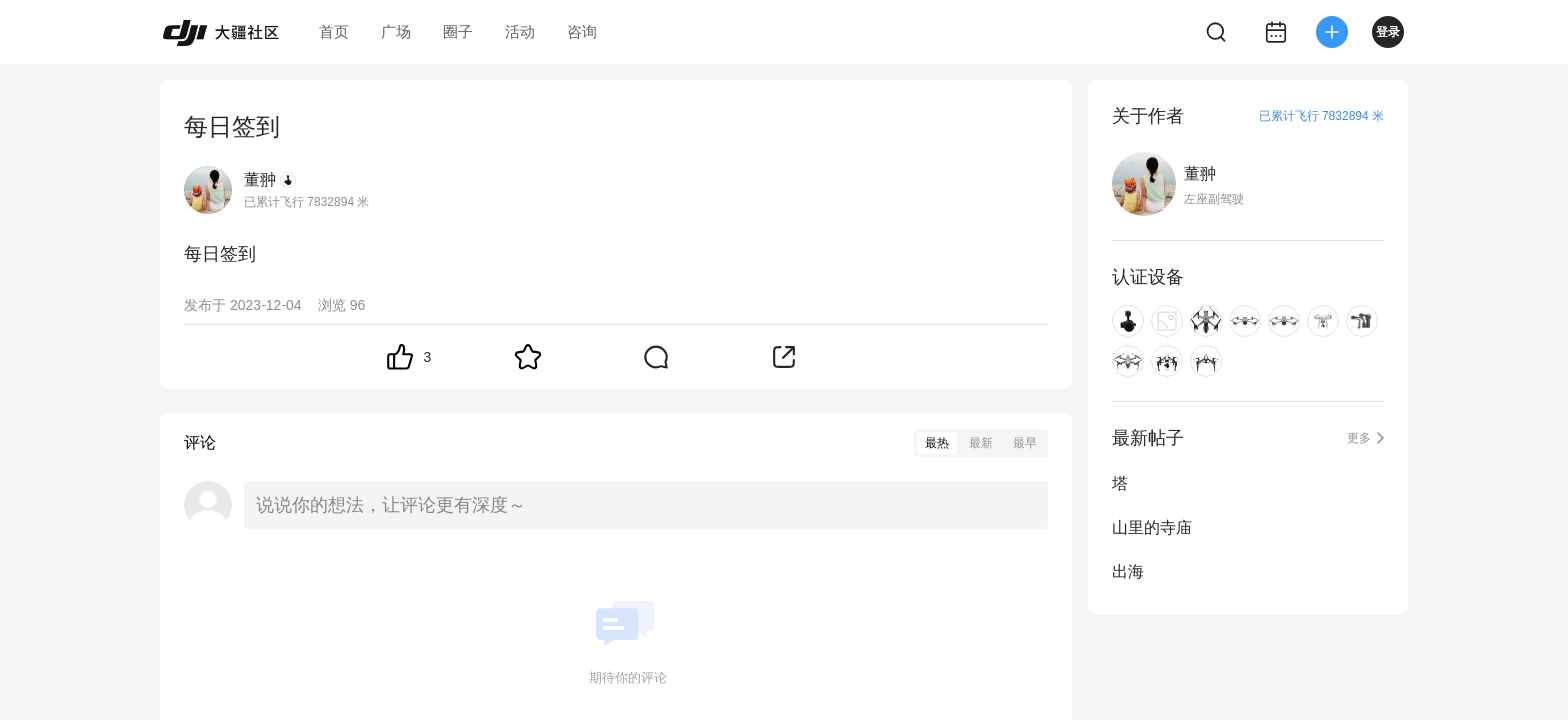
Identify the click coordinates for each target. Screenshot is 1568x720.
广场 (396, 31)
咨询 (582, 31)
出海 (1128, 571)
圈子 (458, 31)
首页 (334, 31)
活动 (520, 31)
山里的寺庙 (1152, 527)
